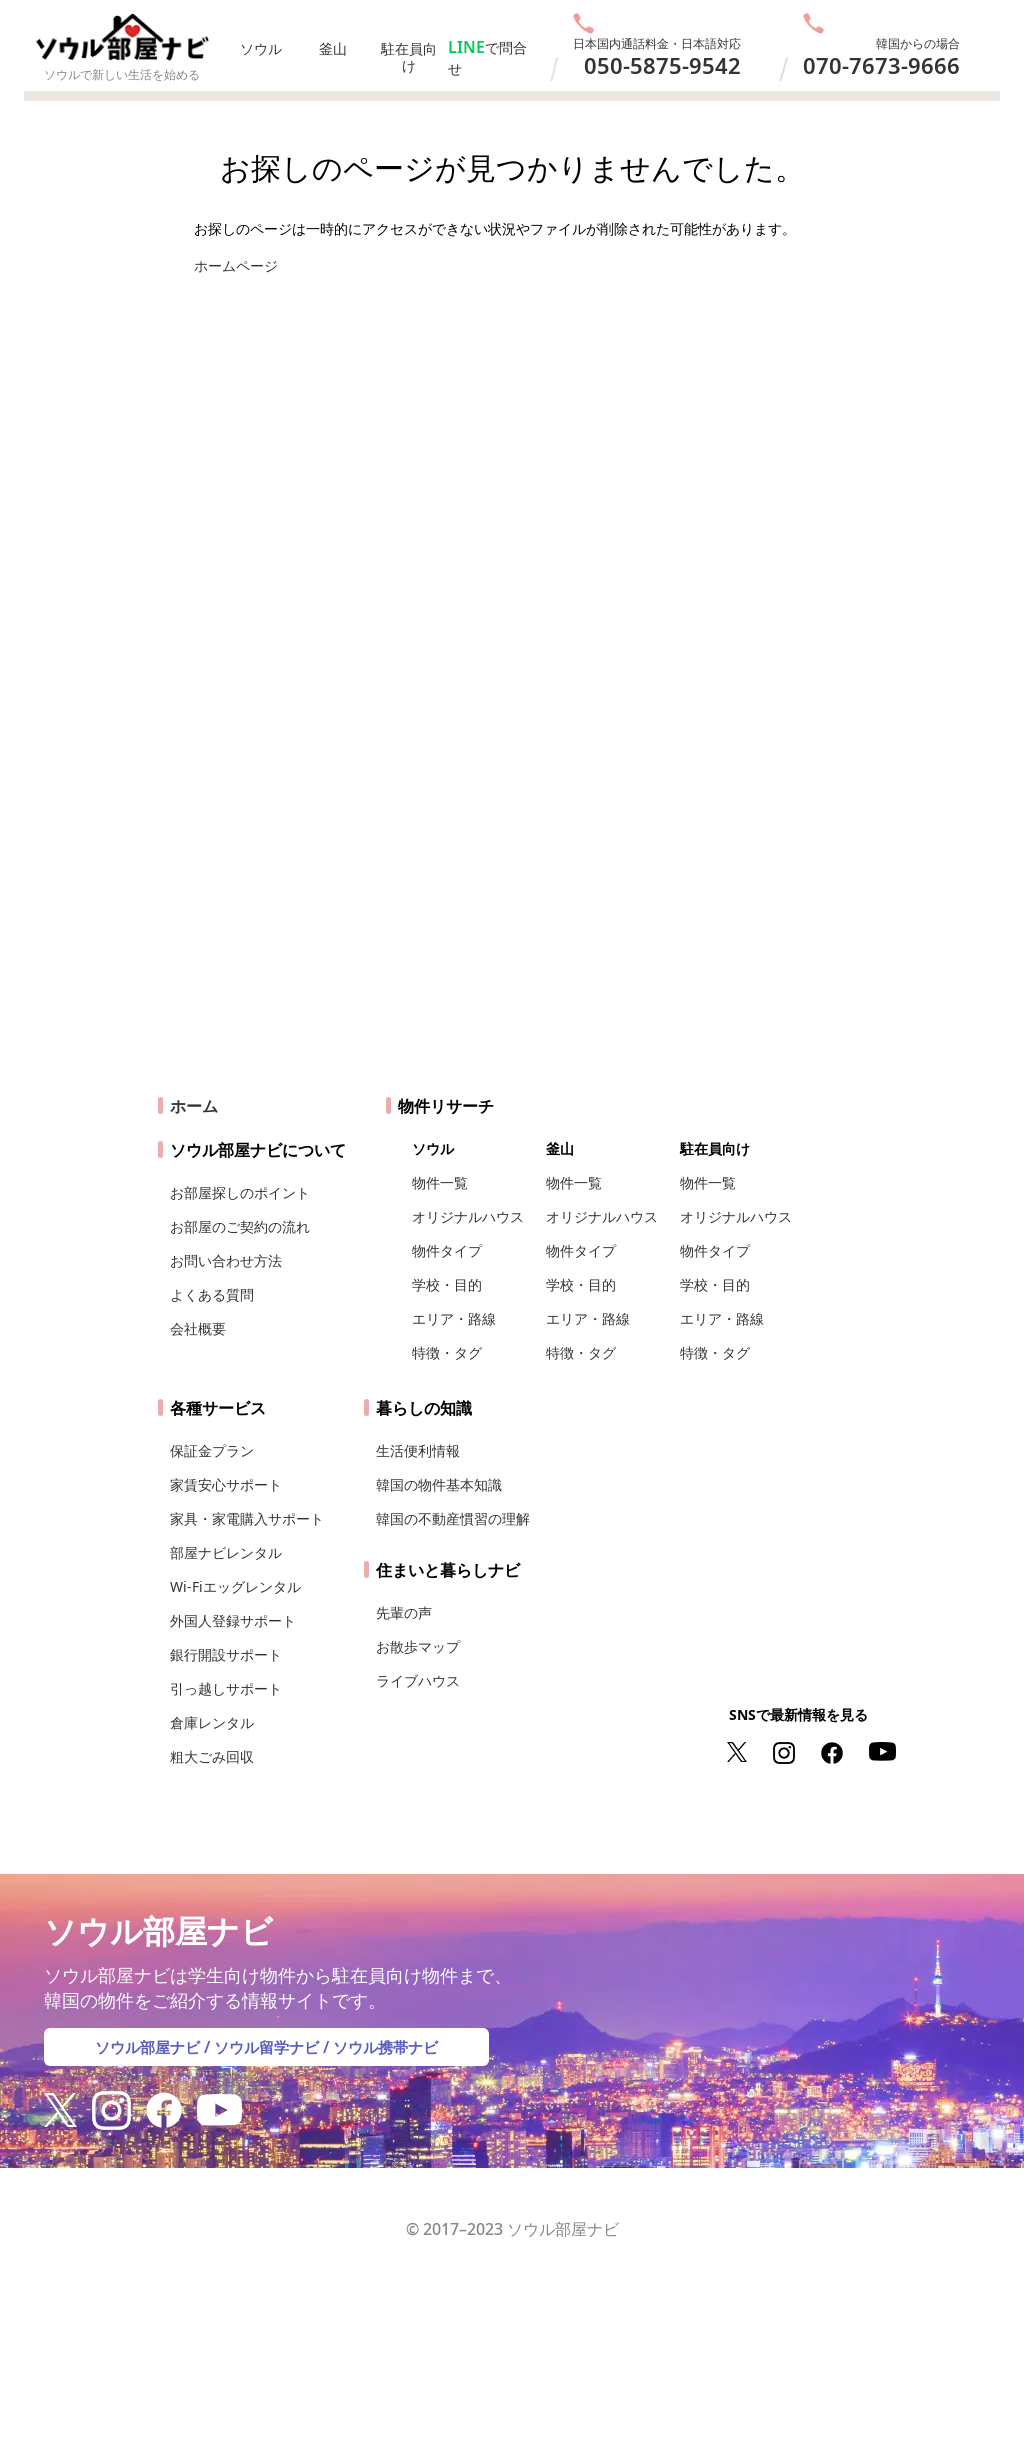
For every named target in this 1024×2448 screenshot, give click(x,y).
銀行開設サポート (226, 1662)
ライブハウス (418, 1688)
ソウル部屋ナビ (141, 2055)
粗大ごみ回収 (212, 1764)
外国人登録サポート (233, 1628)
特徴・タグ (447, 1360)
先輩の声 (404, 1620)
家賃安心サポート (226, 1492)
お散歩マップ (418, 1654)
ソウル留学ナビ (267, 2055)
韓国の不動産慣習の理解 (453, 1526)
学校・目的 (447, 1292)
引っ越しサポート (226, 1696)
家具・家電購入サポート (247, 1526)
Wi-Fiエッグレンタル (235, 1594)
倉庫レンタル (212, 1730)
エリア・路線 (454, 1326)
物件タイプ (447, 1258)
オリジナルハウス (468, 1224)
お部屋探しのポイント (240, 1200)
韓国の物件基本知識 (439, 1492)
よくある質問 (212, 1302)
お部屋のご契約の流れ (240, 1234)
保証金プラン (212, 1458)
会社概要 (198, 1336)
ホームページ (236, 265)
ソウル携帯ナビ (393, 2055)
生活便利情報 (418, 1458)
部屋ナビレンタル (226, 1560)
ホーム (194, 1114)
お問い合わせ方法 (226, 1268)
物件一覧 (440, 1190)
